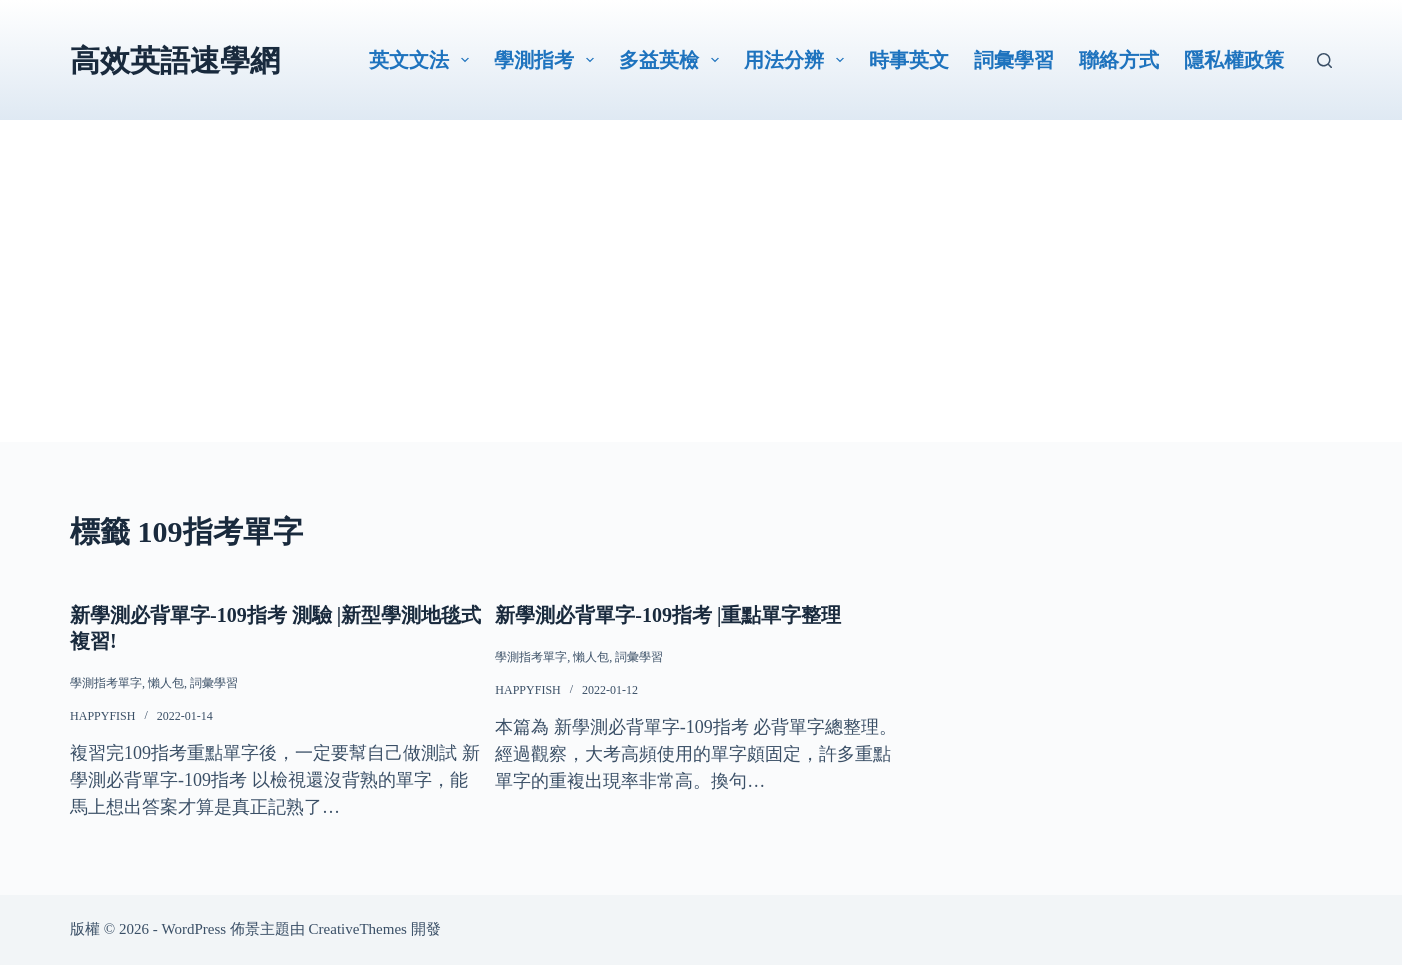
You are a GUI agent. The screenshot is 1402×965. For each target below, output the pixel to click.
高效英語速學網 (175, 60)
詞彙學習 (1014, 60)
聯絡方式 (1119, 60)
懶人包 (166, 683)
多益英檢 (673, 60)
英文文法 (423, 60)
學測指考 (548, 60)
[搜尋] (1324, 60)
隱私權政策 (1234, 60)
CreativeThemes (358, 929)
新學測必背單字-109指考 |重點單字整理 (668, 615)
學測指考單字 (106, 683)
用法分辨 (798, 60)
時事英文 (909, 60)
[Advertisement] (701, 302)
